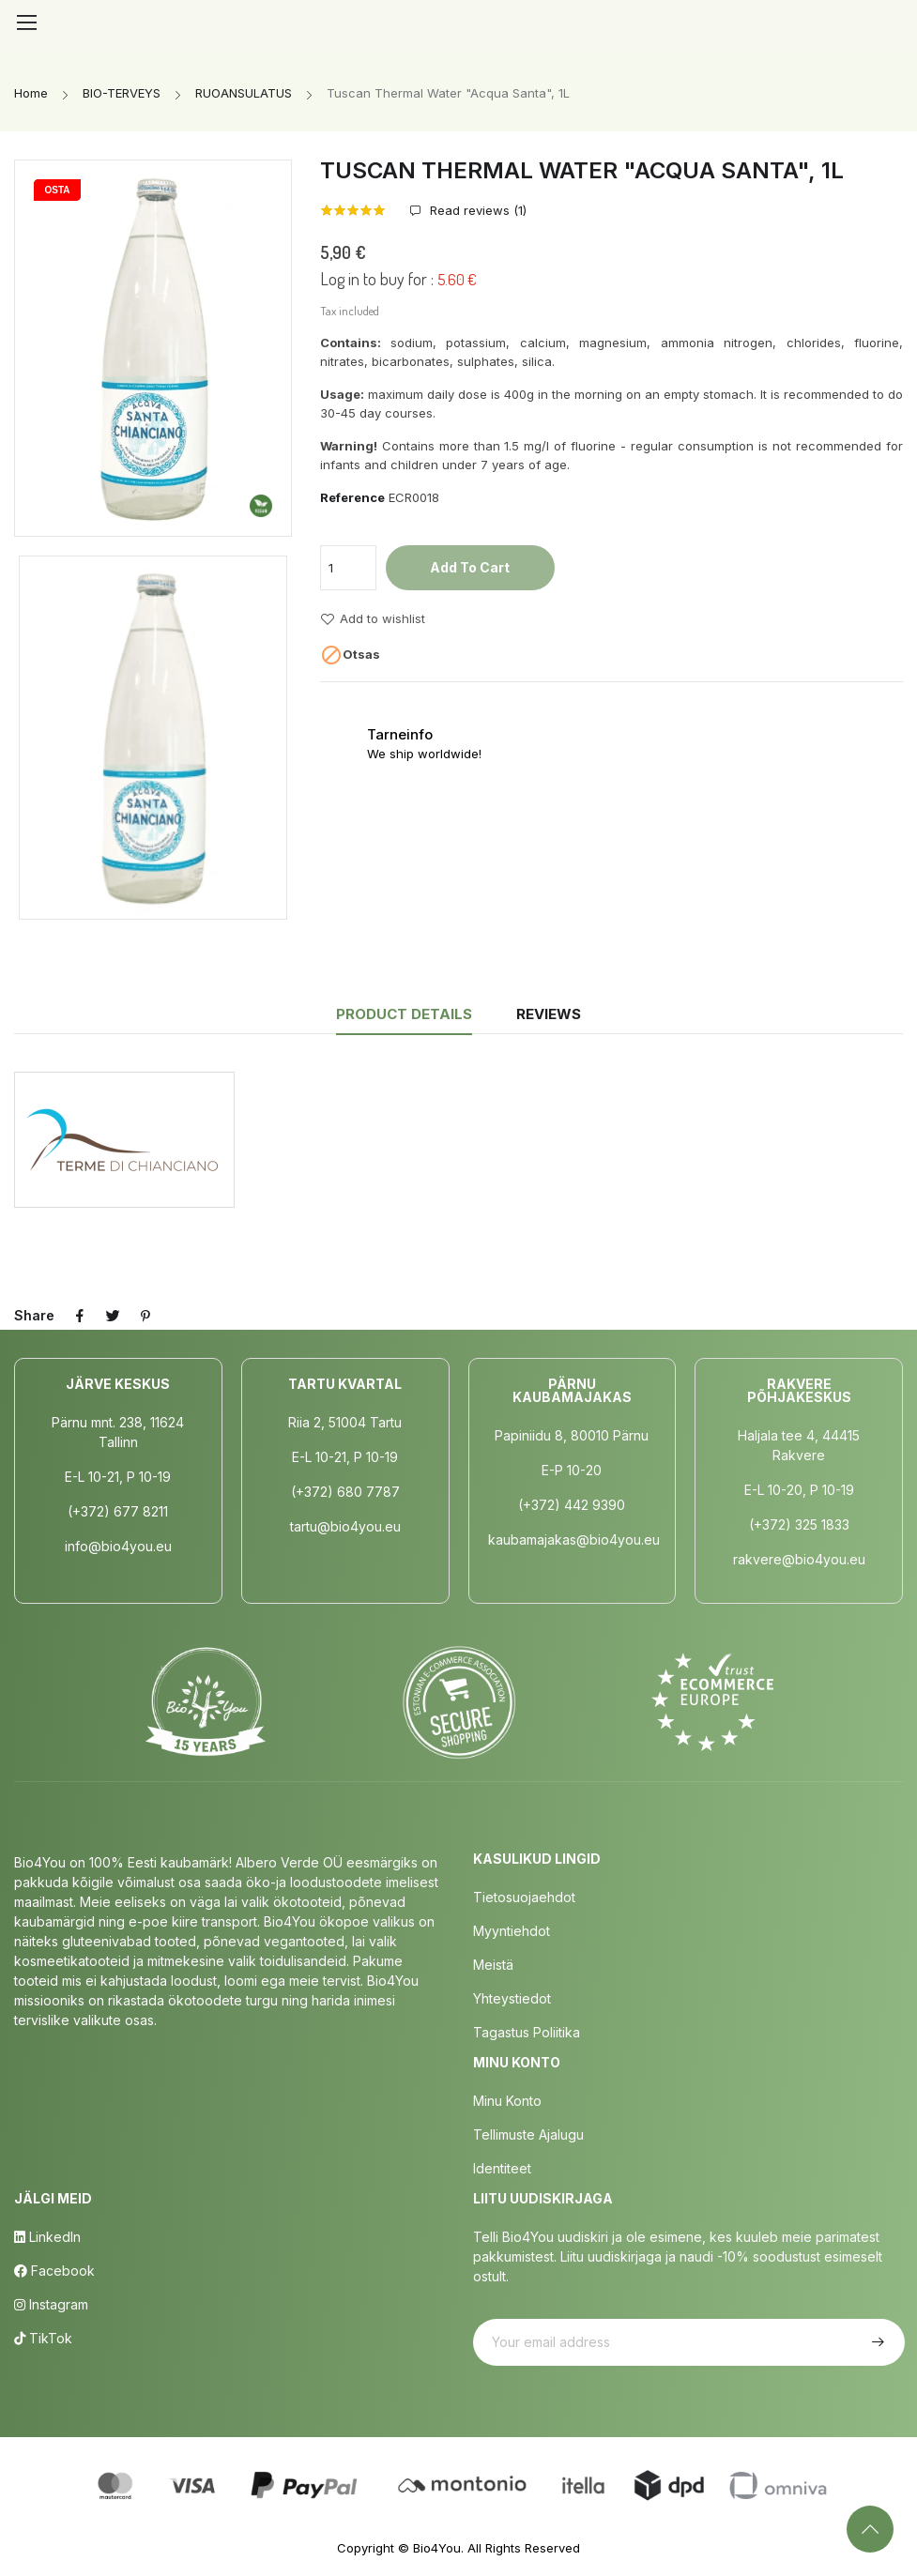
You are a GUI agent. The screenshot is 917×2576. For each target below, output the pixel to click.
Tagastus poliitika (526, 2032)
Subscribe (876, 2342)
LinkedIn (47, 2237)
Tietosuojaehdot (524, 1897)
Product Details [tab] (402, 1014)
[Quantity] (348, 567)
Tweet (114, 1316)
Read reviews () (476, 210)
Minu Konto (507, 2101)
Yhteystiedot (512, 1998)
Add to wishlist (372, 619)
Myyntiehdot (511, 1931)
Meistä (493, 1965)
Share (81, 1316)
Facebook (54, 2271)
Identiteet (502, 2168)
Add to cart (470, 567)
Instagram (51, 2304)
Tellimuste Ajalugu (528, 2134)
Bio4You (437, 2547)
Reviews (550, 1014)
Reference (352, 497)
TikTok (43, 2338)
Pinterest (148, 1316)
